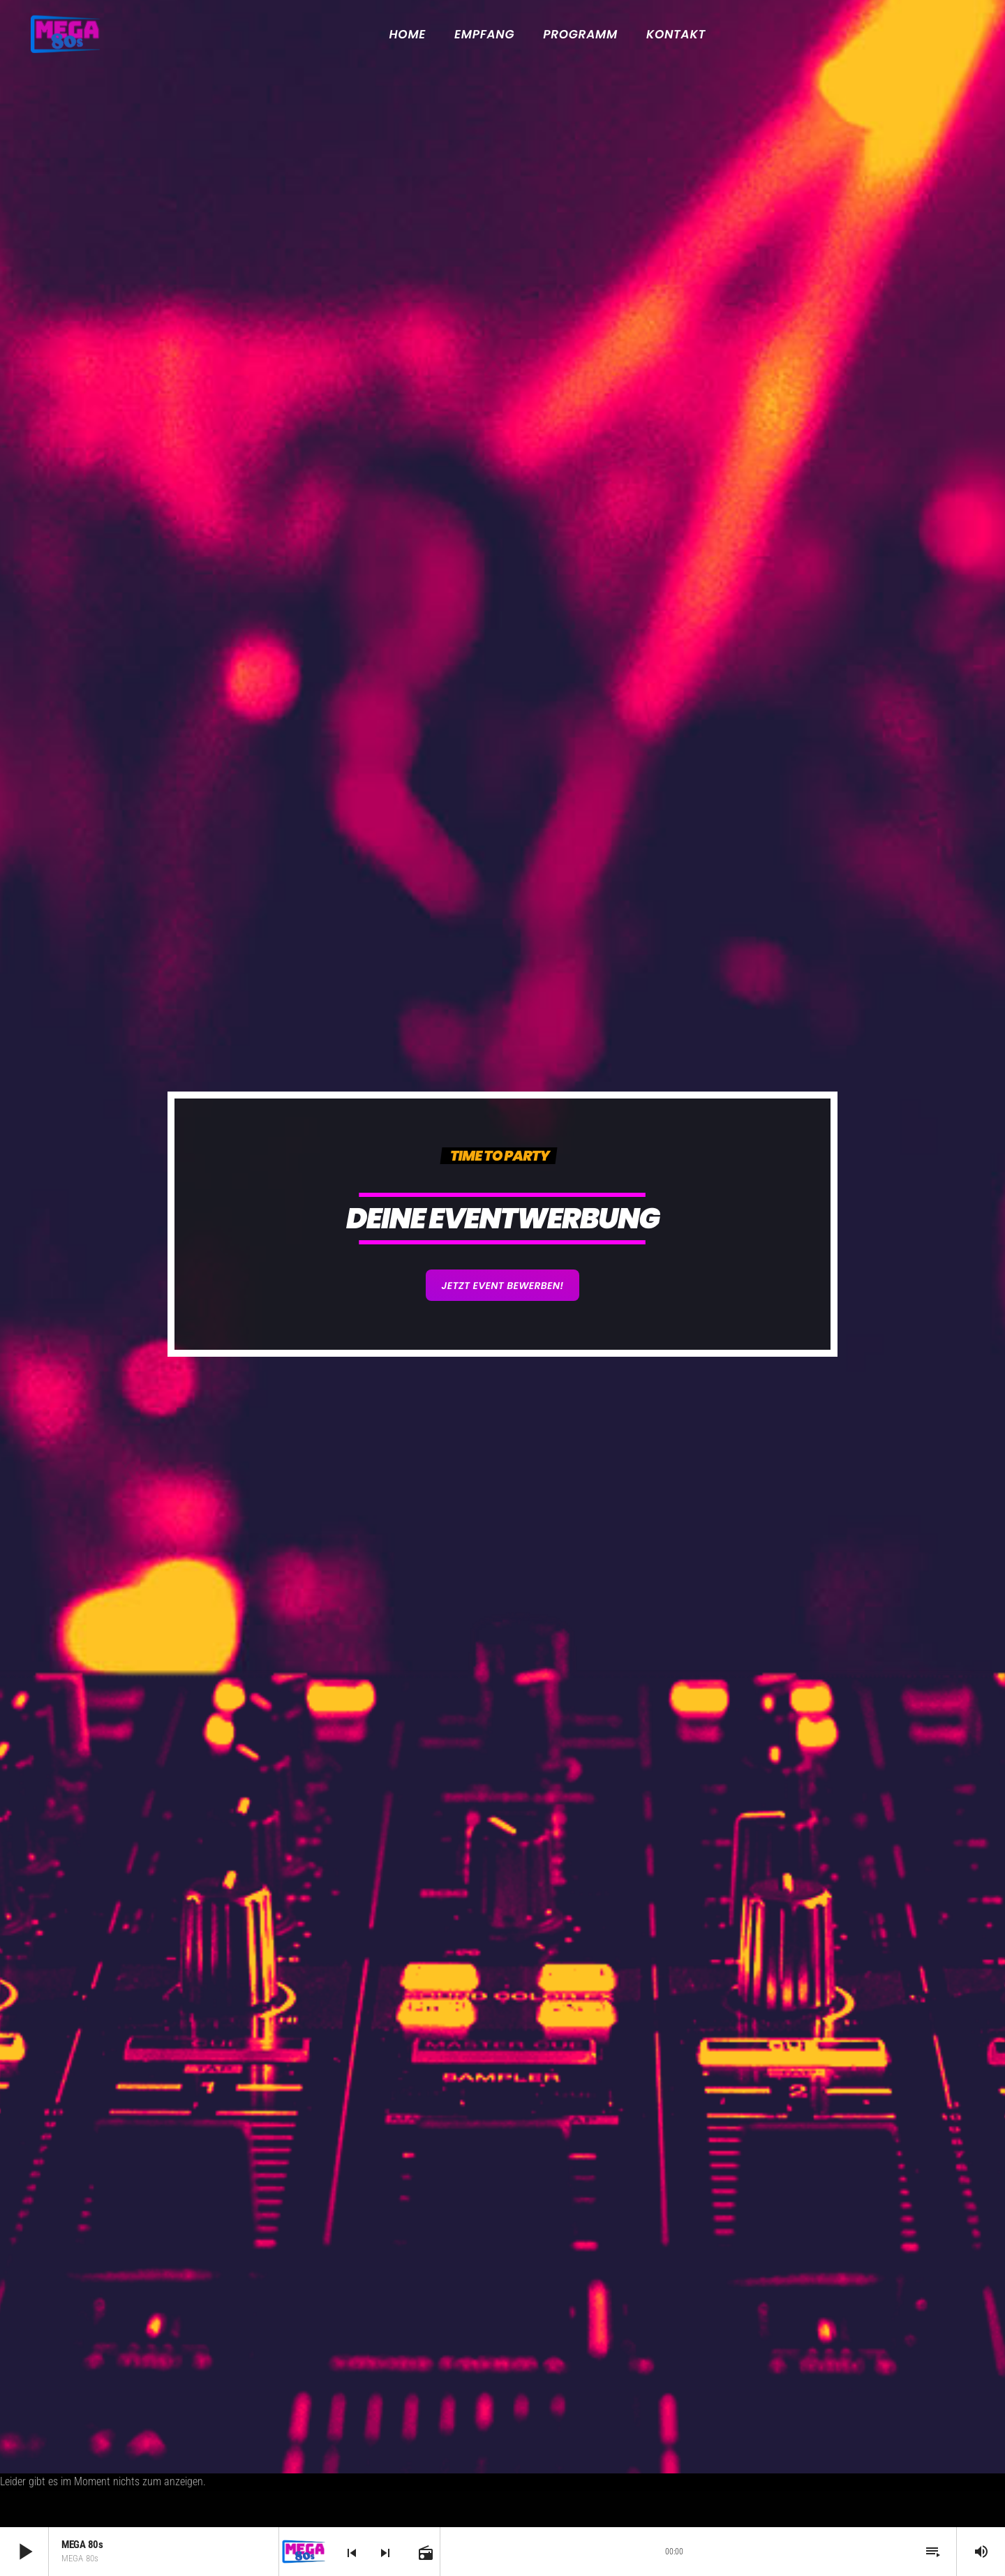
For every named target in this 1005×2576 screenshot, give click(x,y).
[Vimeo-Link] (65, 34)
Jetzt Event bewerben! (502, 1286)
